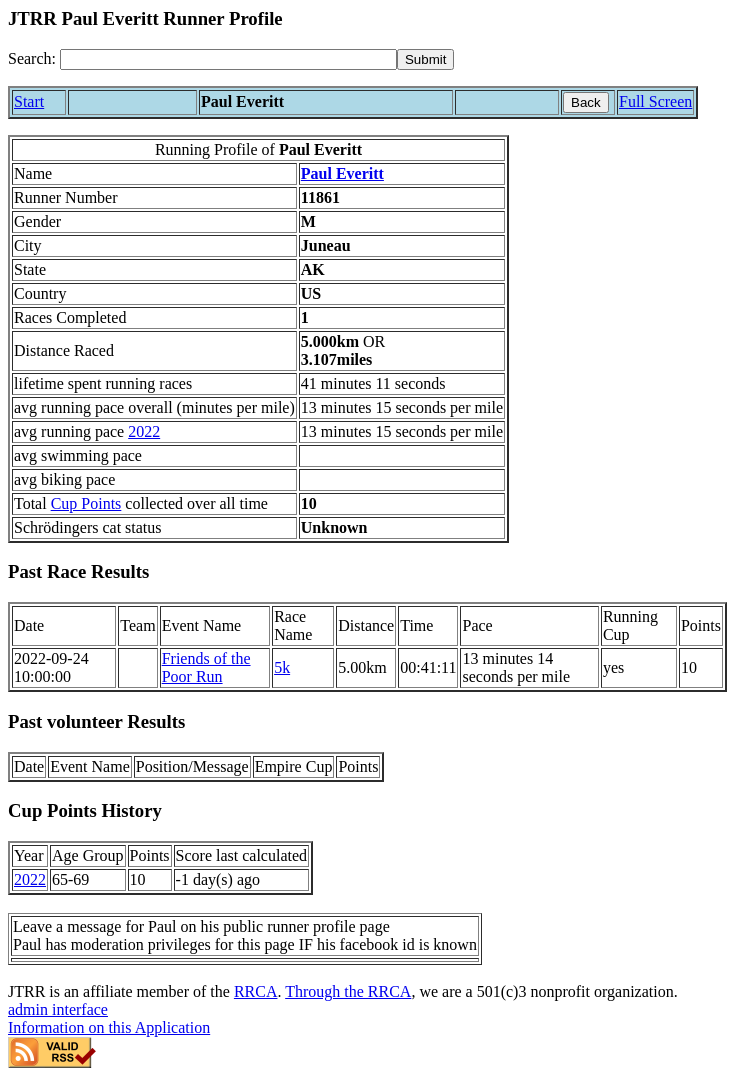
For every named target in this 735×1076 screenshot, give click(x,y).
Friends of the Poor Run (206, 667)
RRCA (256, 991)
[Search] (228, 59)
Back (586, 102)
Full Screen (655, 101)
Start (29, 101)
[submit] (425, 59)
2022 (144, 431)
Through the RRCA (348, 991)
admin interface (58, 1009)
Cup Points (86, 503)
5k (282, 667)
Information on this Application (109, 1027)
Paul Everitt (342, 173)
